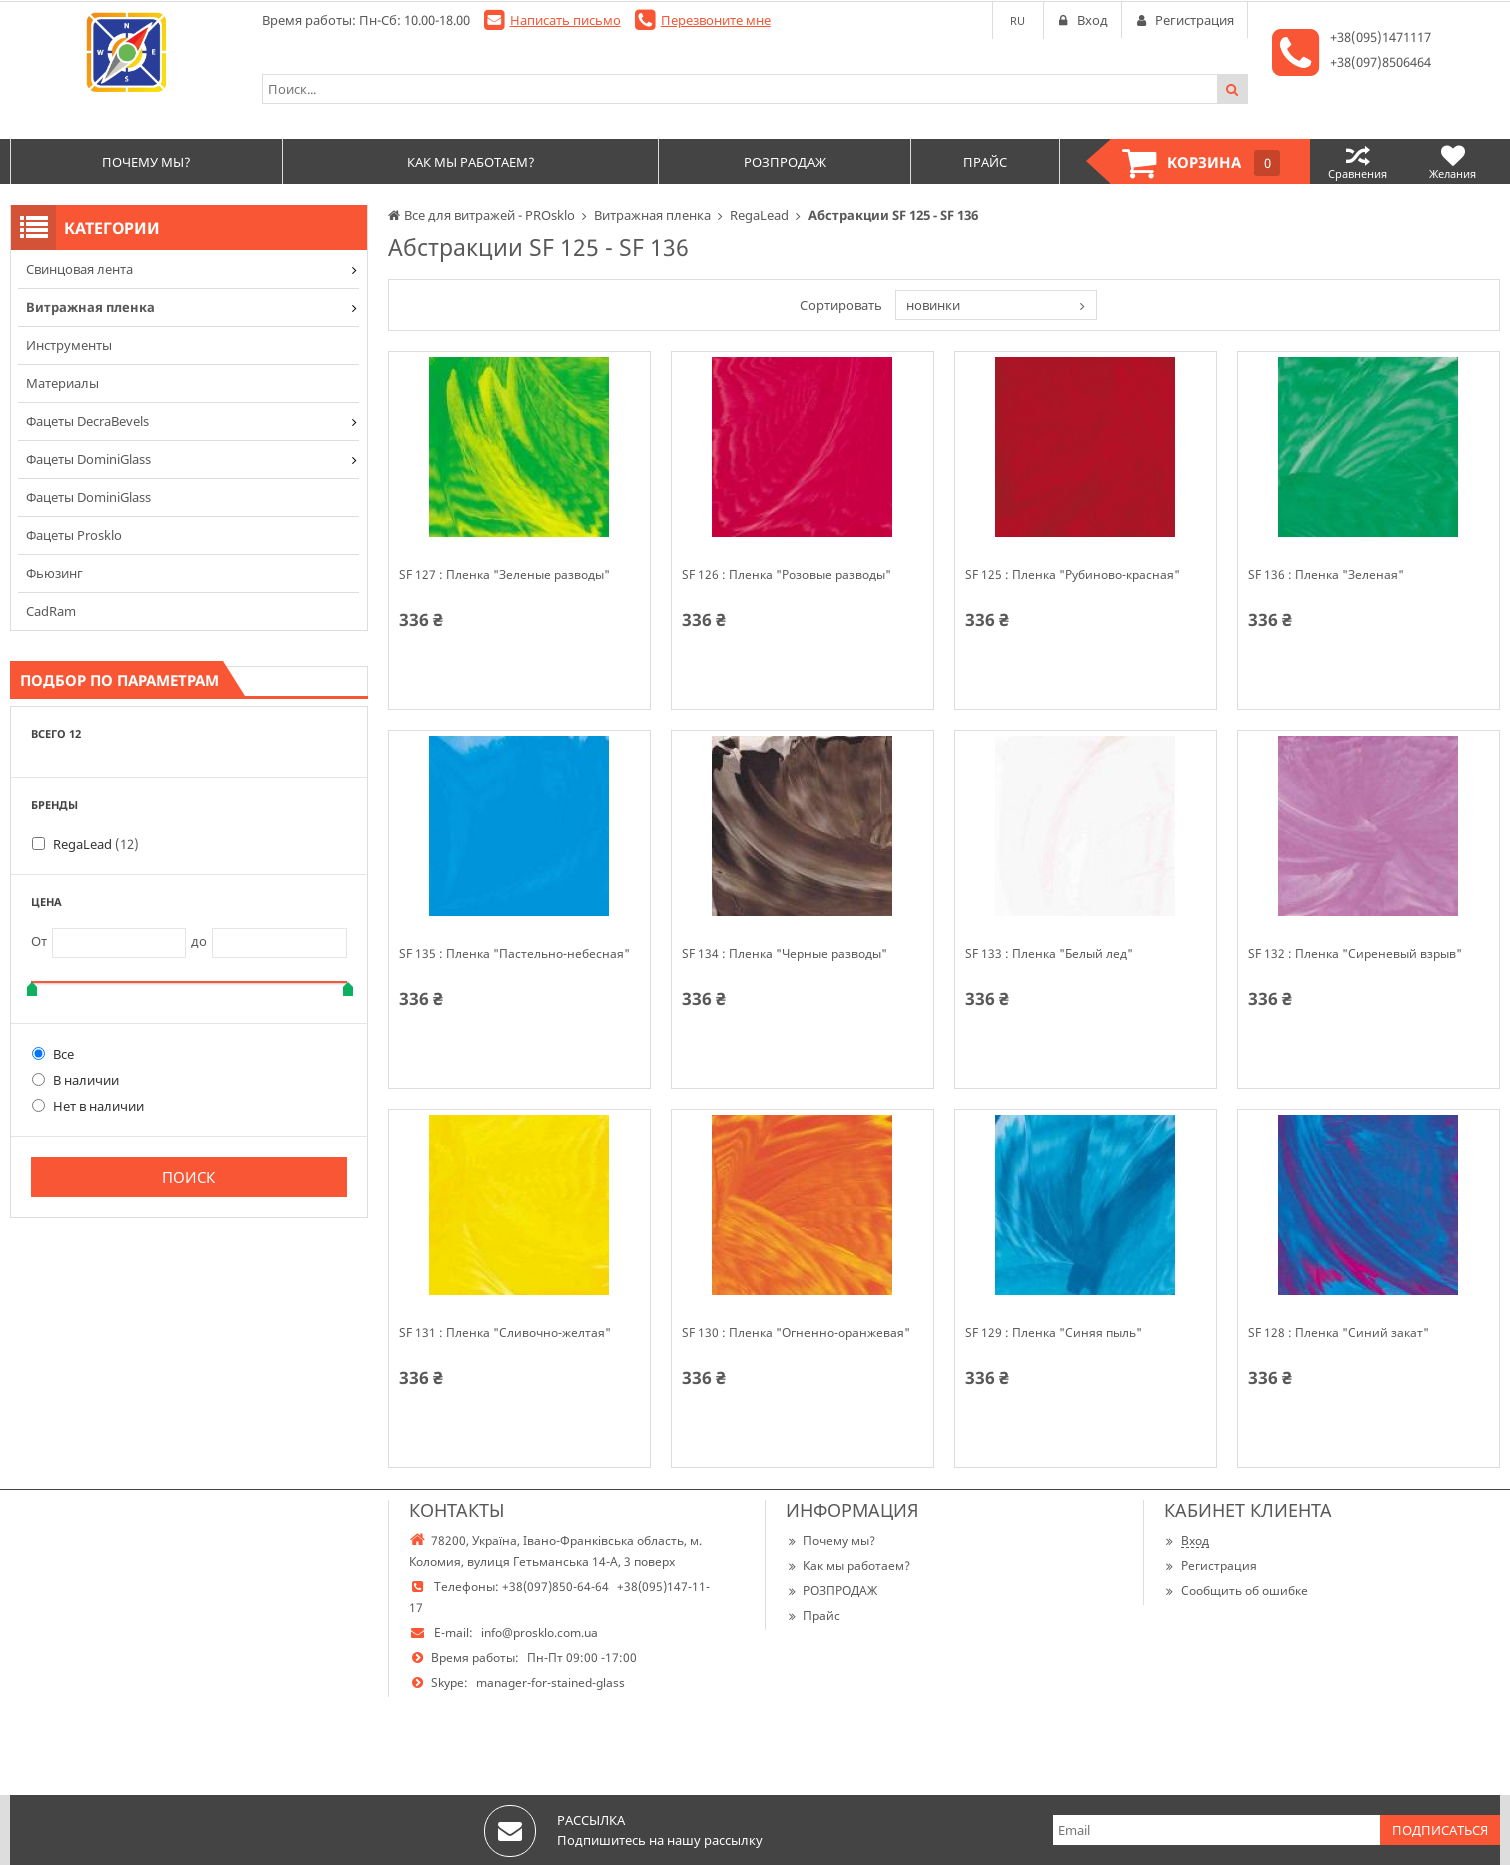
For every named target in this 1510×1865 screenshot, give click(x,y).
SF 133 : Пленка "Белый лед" (1049, 954)
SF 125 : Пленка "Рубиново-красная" (1072, 575)
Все (53, 1054)
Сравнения (1357, 161)
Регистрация (1210, 1565)
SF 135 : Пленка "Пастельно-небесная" (514, 954)
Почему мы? (830, 1540)
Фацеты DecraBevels (87, 421)
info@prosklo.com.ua (539, 1632)
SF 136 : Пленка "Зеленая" (1326, 575)
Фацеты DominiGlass (88, 459)
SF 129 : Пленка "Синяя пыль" (1053, 1333)
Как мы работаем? (848, 1565)
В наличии (75, 1080)
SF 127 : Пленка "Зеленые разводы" (504, 575)
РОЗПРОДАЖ (831, 1590)
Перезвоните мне (716, 20)
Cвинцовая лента (79, 269)
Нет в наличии (88, 1106)
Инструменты (69, 345)
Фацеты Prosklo (74, 535)
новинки (933, 305)
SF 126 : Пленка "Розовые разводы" (786, 575)
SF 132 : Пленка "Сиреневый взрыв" (1355, 954)
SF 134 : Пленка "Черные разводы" (784, 954)
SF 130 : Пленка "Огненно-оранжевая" (796, 1333)
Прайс (813, 1615)
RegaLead (96, 844)
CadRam (51, 611)
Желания (1452, 161)
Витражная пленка (90, 307)
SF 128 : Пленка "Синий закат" (1338, 1333)
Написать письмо (565, 20)
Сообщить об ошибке (1236, 1590)
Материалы (62, 383)
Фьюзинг (54, 573)
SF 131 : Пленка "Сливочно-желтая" (505, 1333)
